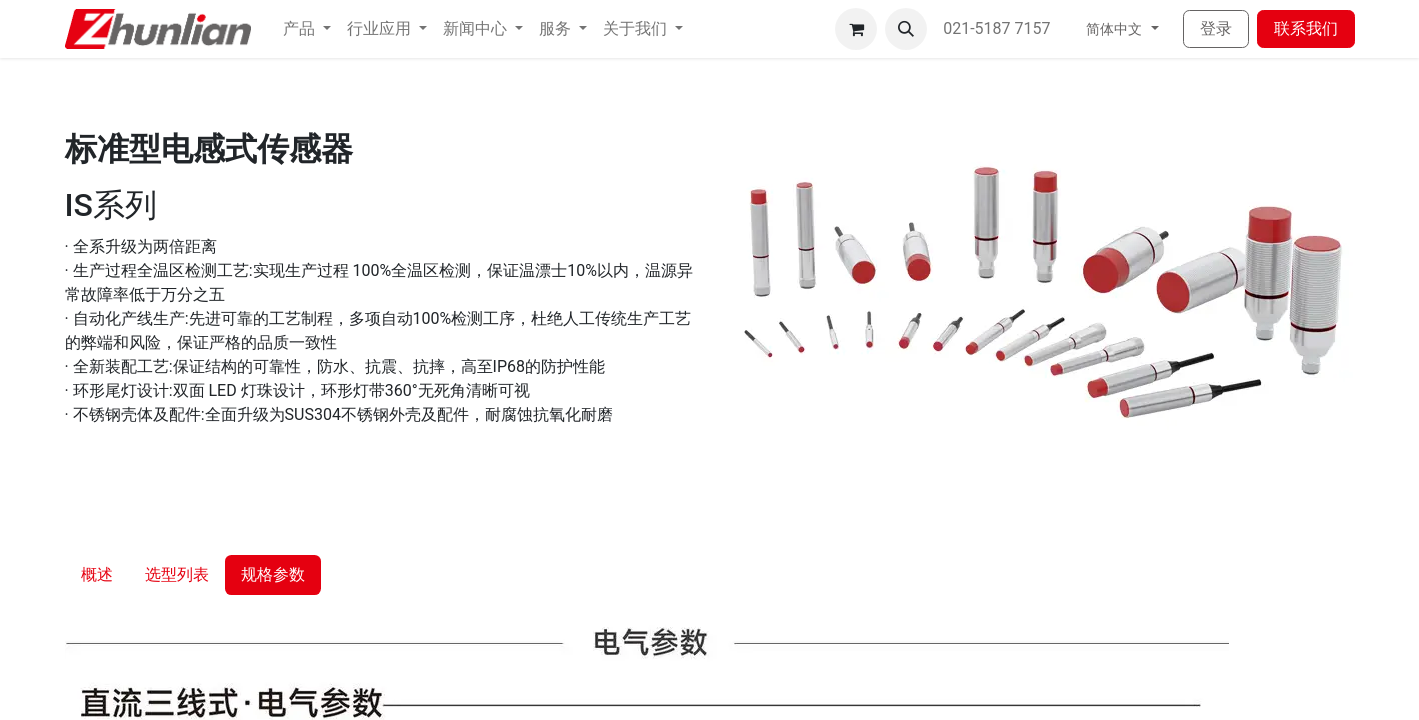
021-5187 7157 (998, 28)
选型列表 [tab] (177, 574)
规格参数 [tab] (273, 574)
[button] (906, 29)
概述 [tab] (97, 574)
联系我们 (1306, 28)
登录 (1216, 28)
